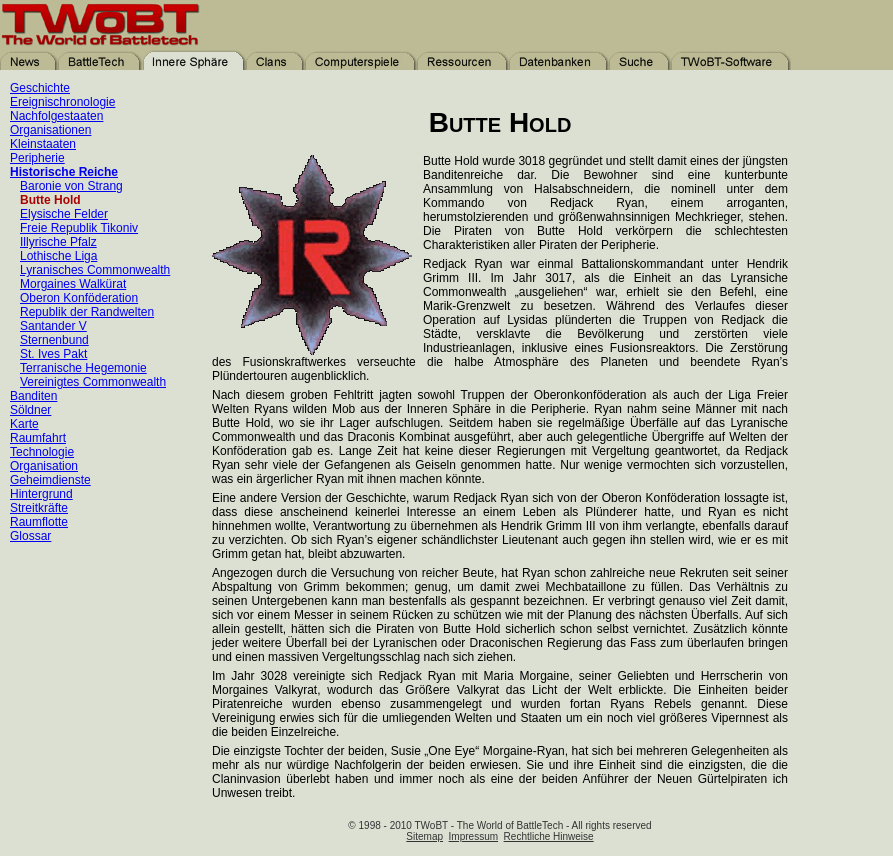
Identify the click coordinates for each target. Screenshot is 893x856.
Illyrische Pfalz (58, 242)
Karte (24, 424)
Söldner (30, 410)
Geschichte (40, 88)
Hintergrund (41, 494)
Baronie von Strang (71, 186)
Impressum (473, 836)
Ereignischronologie (62, 102)
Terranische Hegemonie (83, 368)
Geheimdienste (50, 480)
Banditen (33, 396)
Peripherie (37, 158)
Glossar (30, 536)
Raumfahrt (38, 438)
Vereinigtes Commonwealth (93, 382)
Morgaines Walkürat (73, 284)
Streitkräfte (39, 508)
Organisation (44, 466)
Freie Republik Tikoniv (79, 228)
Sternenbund (54, 340)
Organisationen (50, 130)
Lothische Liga (58, 256)
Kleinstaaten (43, 144)
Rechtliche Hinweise (549, 836)
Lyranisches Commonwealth (95, 270)
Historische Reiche (64, 172)
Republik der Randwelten (87, 312)
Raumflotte (39, 522)
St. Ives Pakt (53, 354)
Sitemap (424, 836)
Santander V (53, 326)
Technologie (42, 452)
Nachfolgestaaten (56, 116)
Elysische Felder (64, 214)
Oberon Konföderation (79, 298)
